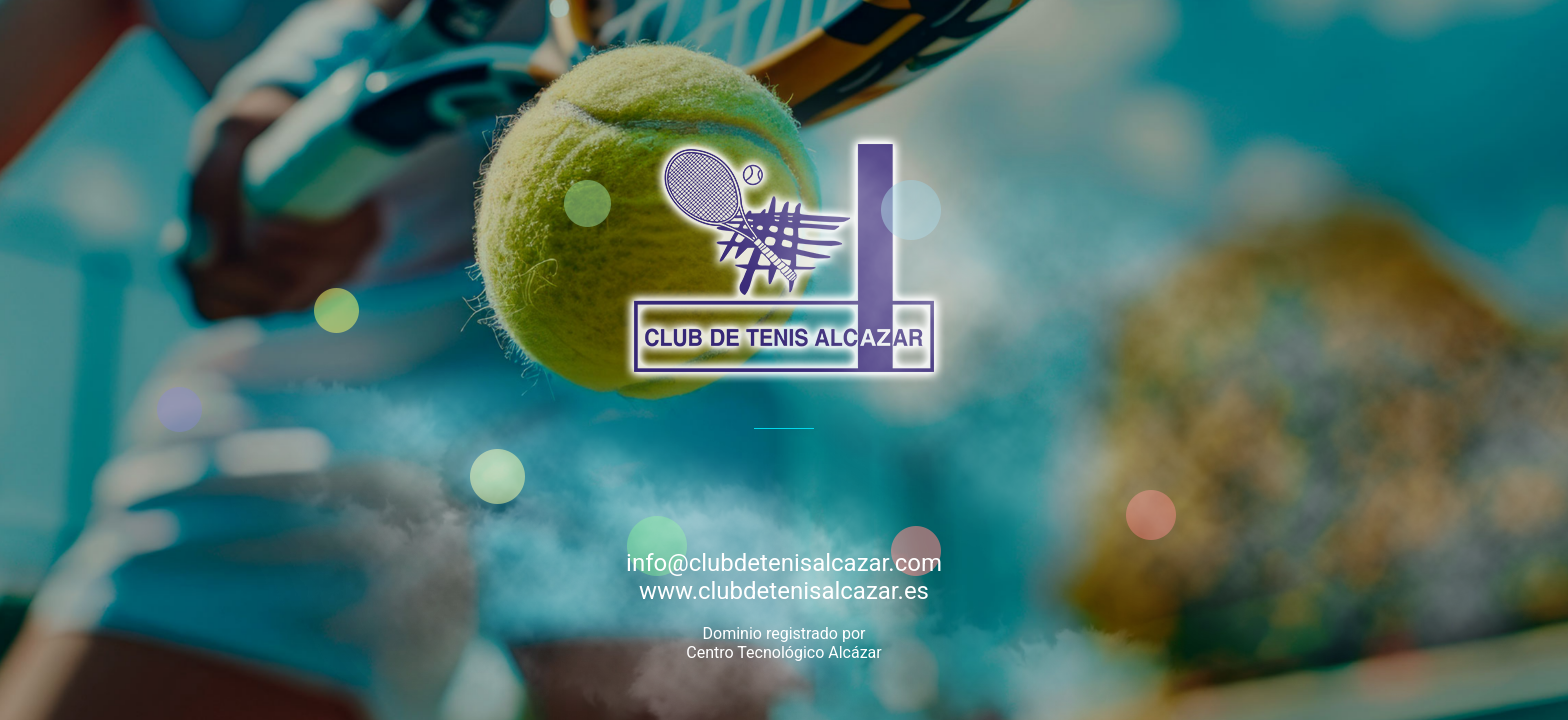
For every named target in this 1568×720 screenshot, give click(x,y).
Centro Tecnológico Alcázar (783, 652)
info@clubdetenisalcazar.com (784, 563)
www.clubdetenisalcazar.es (784, 591)
